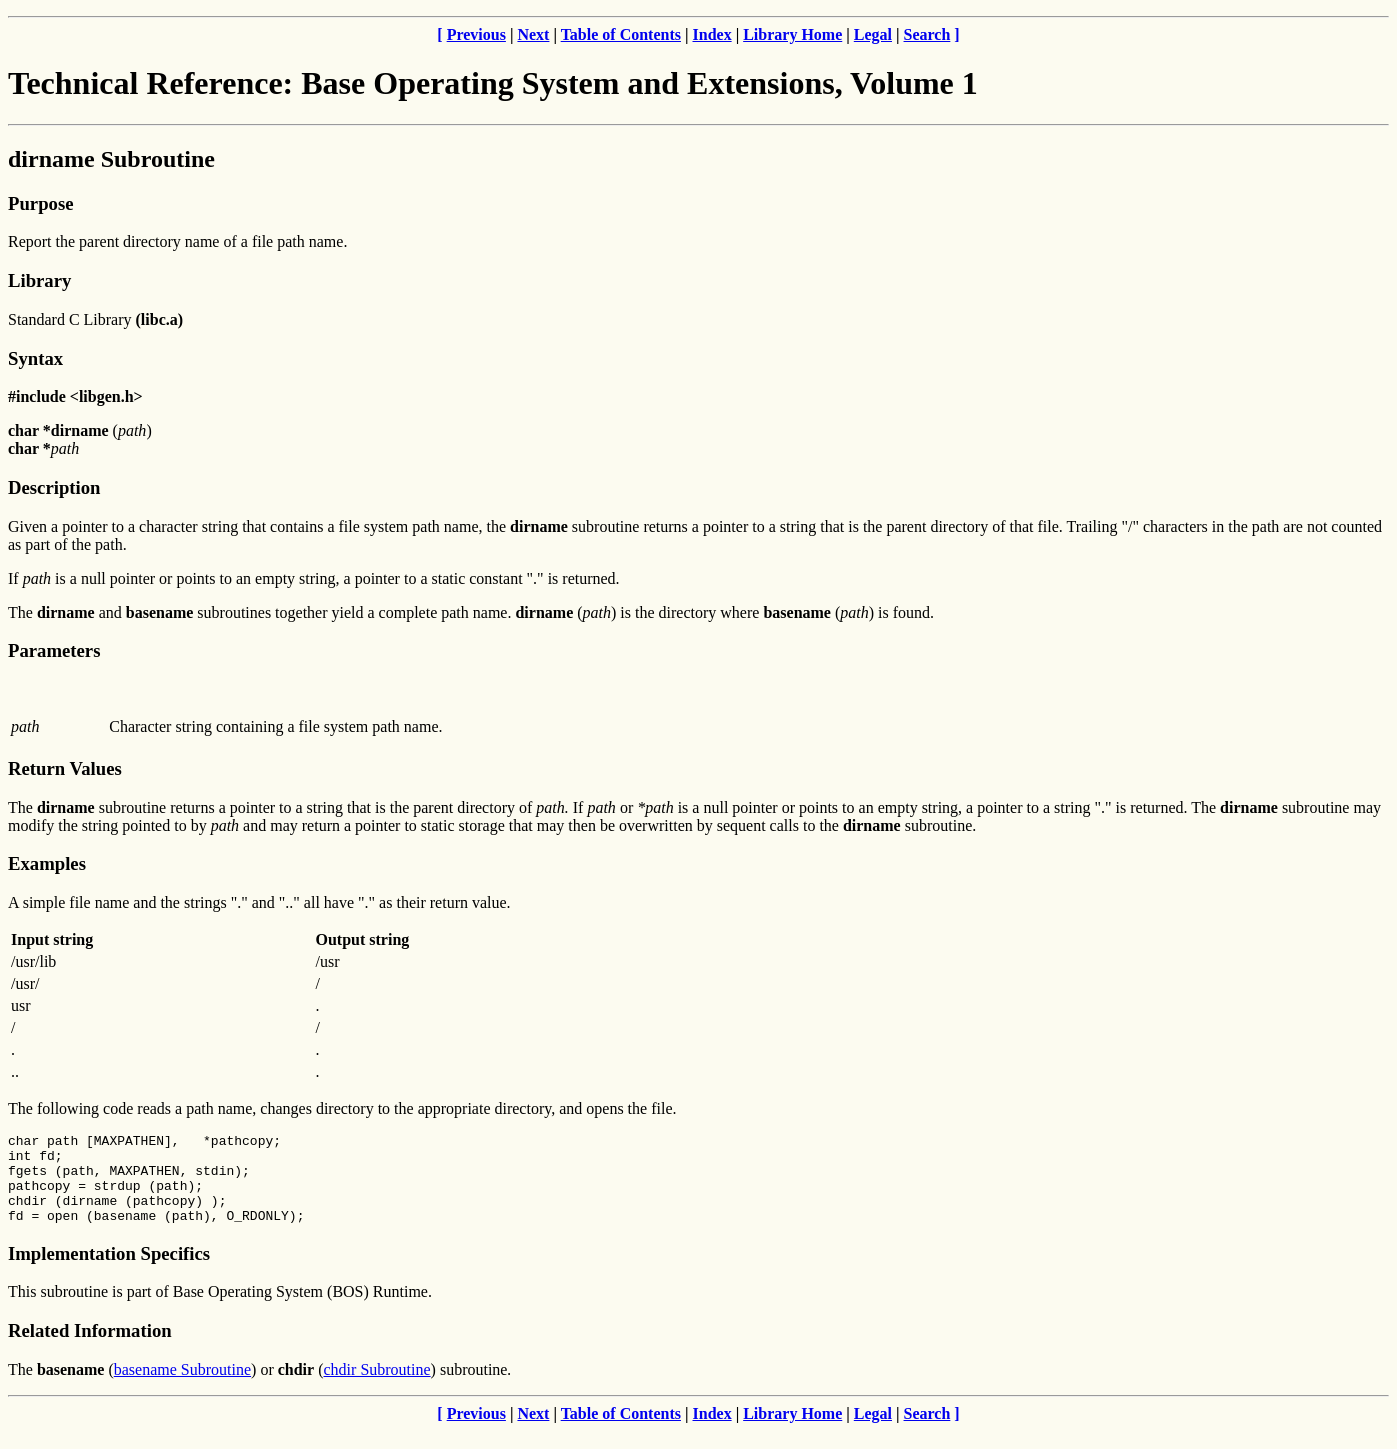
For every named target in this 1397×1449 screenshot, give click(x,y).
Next (533, 34)
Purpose (40, 203)
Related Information (90, 1348)
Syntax (35, 358)
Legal (873, 34)
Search (927, 34)
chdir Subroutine (377, 1387)
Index (712, 34)
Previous (476, 34)
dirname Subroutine (111, 159)
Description (54, 487)
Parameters (54, 650)
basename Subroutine (182, 1387)
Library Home (792, 34)
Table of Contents (621, 34)
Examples (47, 863)
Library (39, 280)
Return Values (65, 768)
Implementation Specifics (109, 1271)
